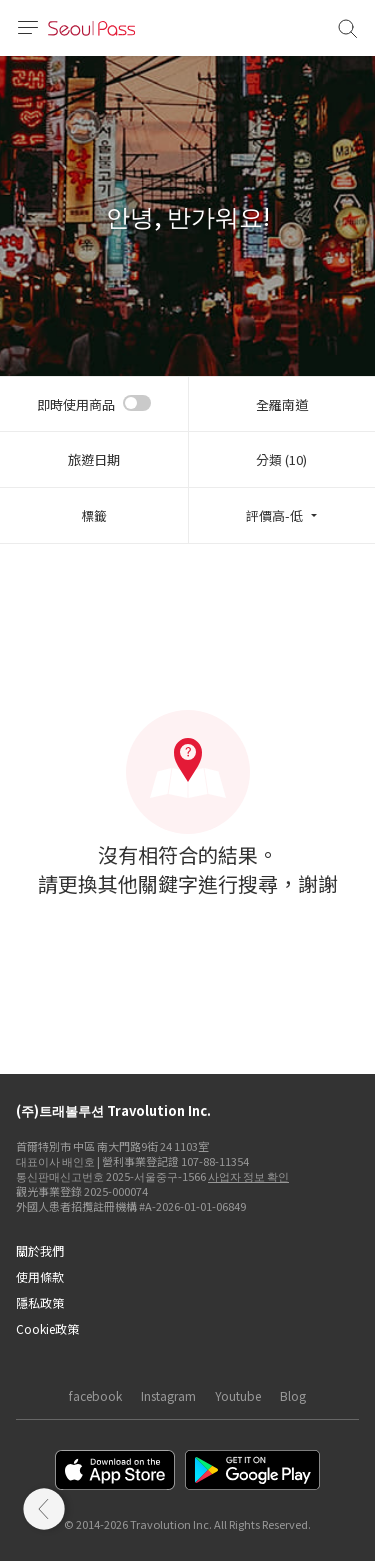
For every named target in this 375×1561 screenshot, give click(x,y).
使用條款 (40, 1276)
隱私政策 (40, 1302)
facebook (95, 1395)
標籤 (94, 515)
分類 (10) (281, 459)
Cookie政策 (47, 1328)
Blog (293, 1395)
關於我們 (40, 1250)
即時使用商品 (76, 404)
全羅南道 (282, 404)
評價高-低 (274, 515)
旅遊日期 (94, 459)
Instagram (168, 1395)
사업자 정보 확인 (248, 1176)
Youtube (238, 1395)
